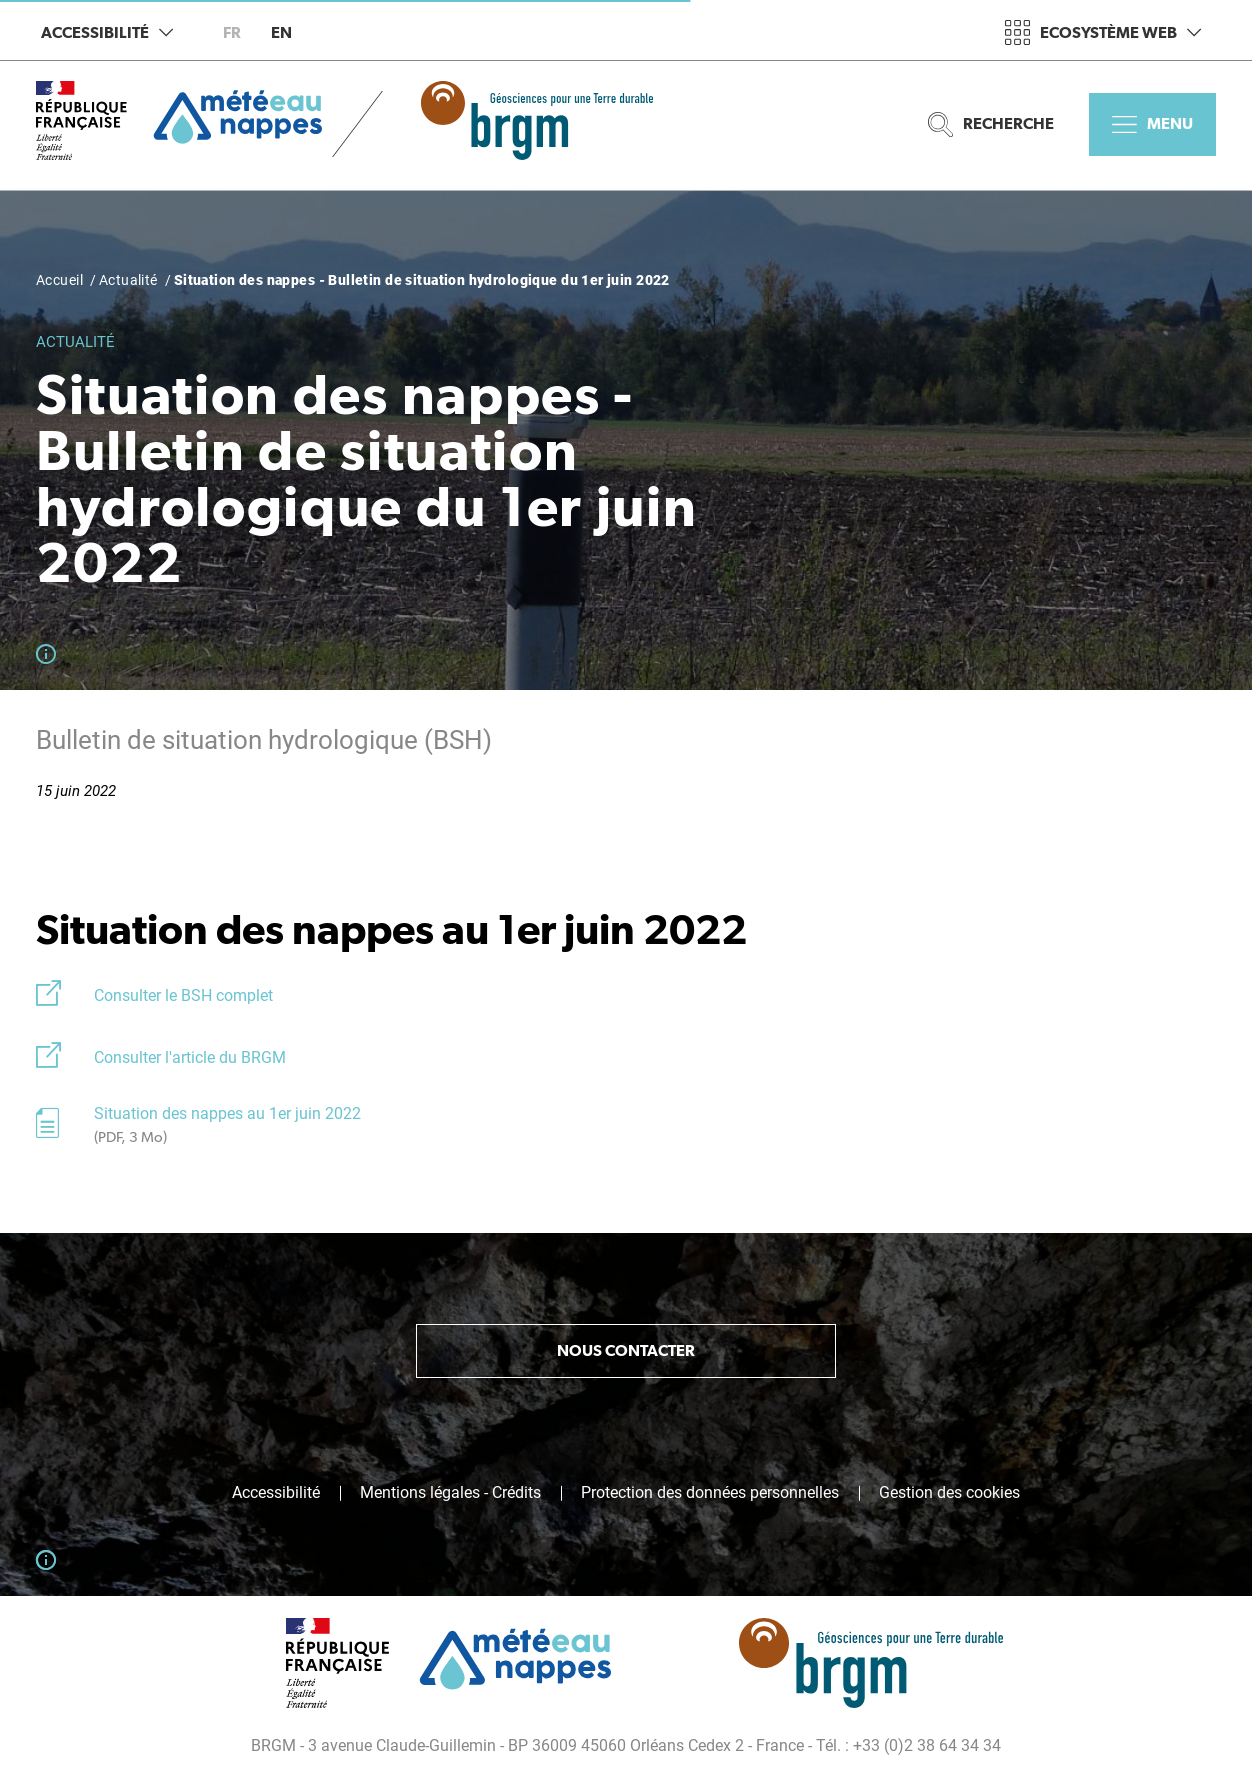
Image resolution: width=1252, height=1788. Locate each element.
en (281, 32)
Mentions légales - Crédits (450, 1493)
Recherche (991, 124)
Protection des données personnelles (710, 1493)
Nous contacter (626, 1350)
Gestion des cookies (949, 1493)
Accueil (59, 280)
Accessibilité (107, 32)
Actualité (128, 280)
